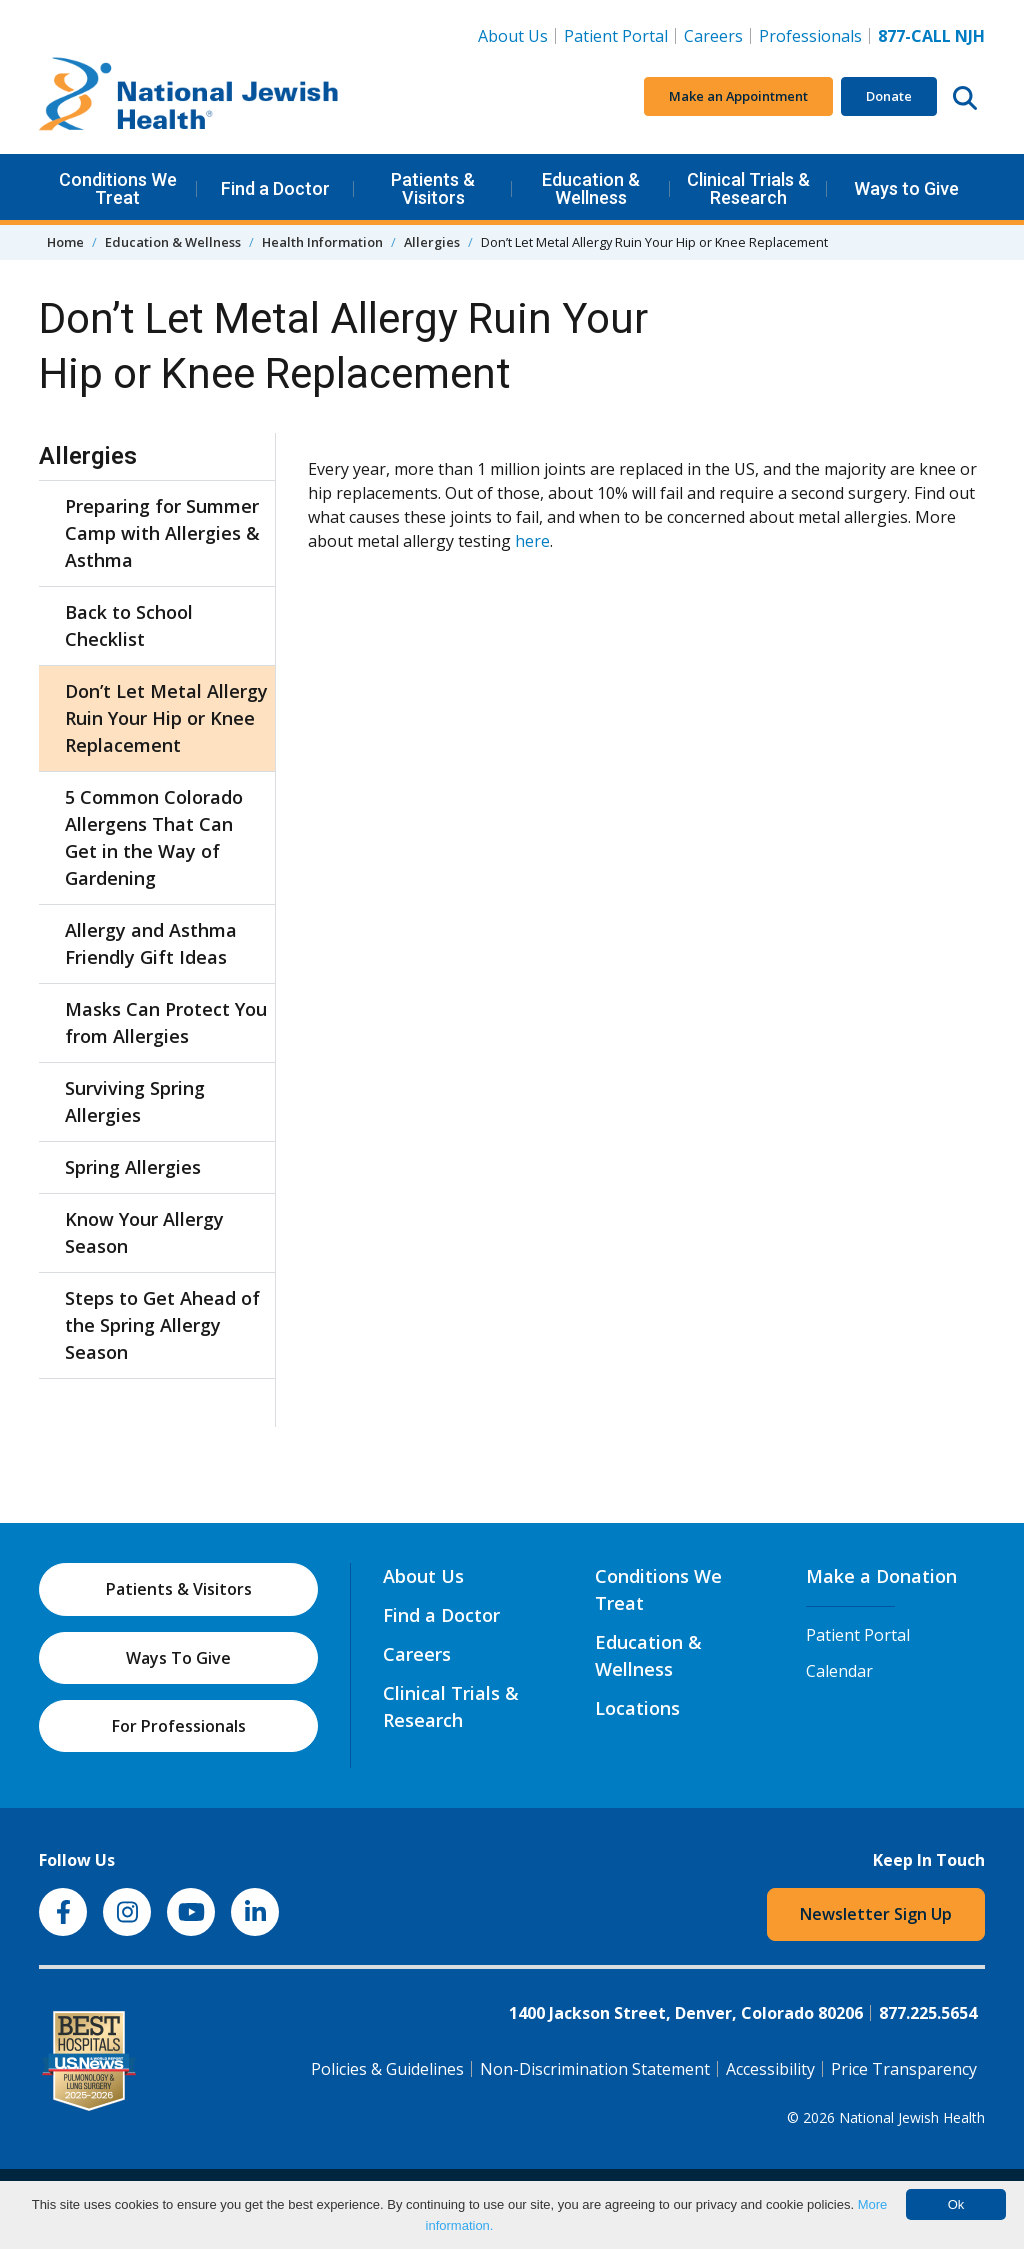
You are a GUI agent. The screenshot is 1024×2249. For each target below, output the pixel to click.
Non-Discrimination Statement (595, 2069)
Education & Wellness (591, 188)
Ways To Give (178, 1658)
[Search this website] (965, 97)
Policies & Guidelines (387, 2069)
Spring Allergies (133, 1167)
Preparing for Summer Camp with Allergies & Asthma (162, 533)
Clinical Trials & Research (748, 188)
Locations (637, 1708)
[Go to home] (189, 97)
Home (65, 242)
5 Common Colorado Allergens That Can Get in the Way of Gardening (154, 837)
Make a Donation (881, 1576)
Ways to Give (906, 188)
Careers (717, 35)
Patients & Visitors (433, 188)
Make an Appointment (738, 96)
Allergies (432, 242)
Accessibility (770, 2069)
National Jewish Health (912, 2117)
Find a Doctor (275, 188)
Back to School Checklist (129, 625)
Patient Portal (616, 36)
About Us (513, 36)
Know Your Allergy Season (144, 1232)
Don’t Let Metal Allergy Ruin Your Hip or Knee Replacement (166, 718)
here (532, 541)
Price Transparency (904, 2069)
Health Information (322, 242)
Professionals (810, 36)
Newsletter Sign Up (876, 1914)
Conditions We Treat (118, 188)
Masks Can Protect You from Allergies (166, 1022)
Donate (889, 96)
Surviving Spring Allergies (135, 1101)
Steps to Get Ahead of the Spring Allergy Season (162, 1325)
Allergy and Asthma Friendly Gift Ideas (151, 943)
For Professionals (179, 1726)
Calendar (839, 1671)
